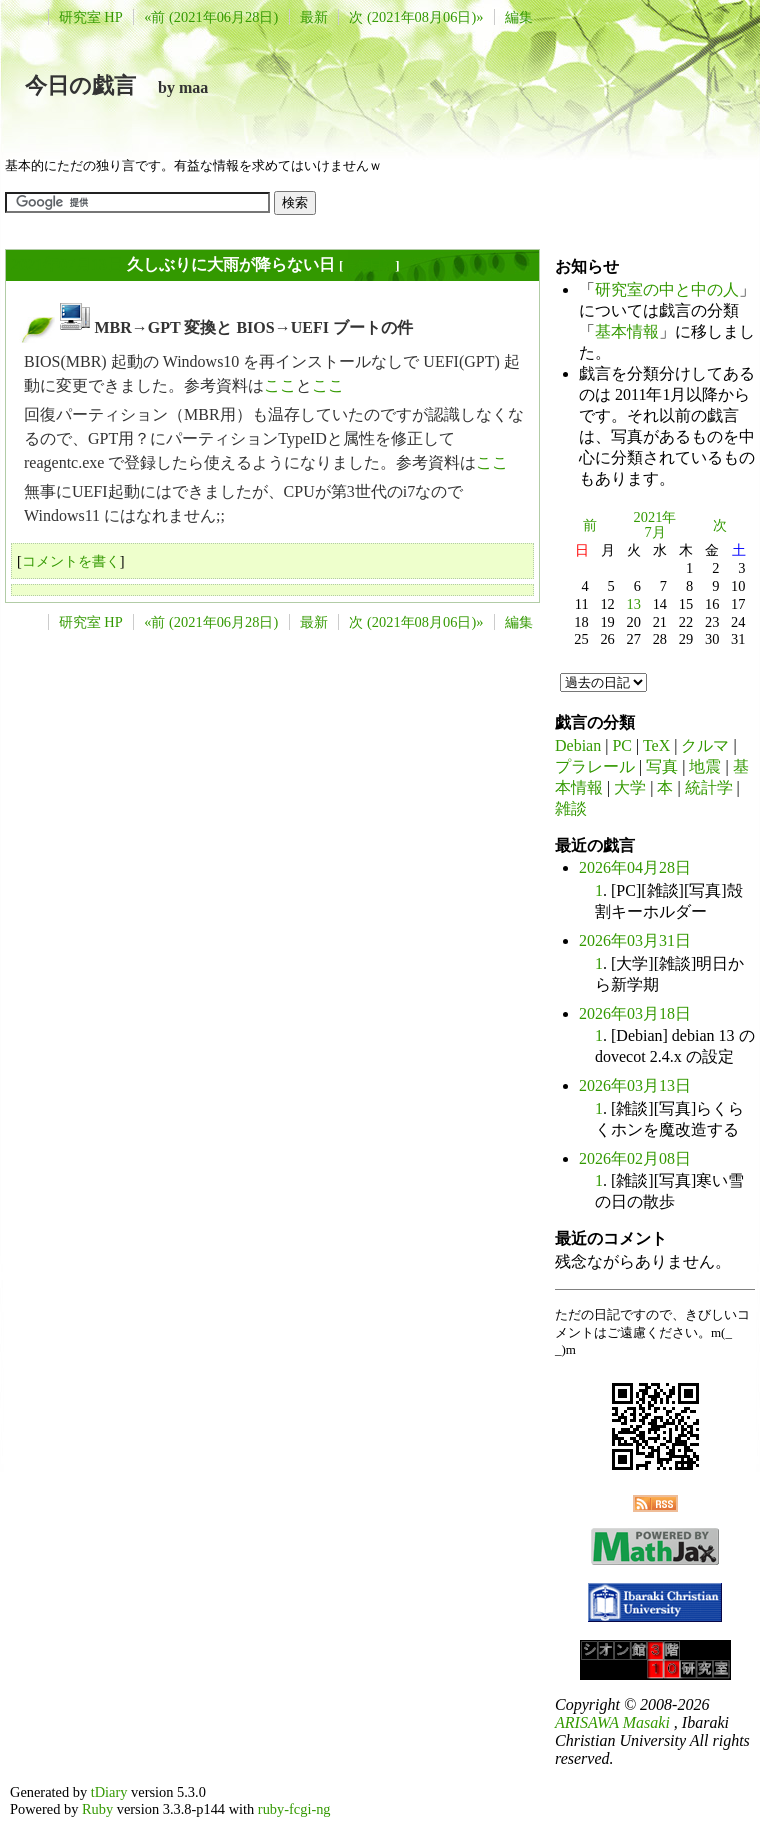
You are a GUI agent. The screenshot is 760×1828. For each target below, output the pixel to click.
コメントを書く (71, 561)
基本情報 (627, 331)
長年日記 (369, 265)
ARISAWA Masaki (612, 1722)
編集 (519, 17)
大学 (630, 787)
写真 (662, 766)
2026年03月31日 (635, 940)
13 (634, 604)
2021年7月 (655, 525)
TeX (656, 745)
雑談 (571, 808)
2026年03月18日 (635, 1013)
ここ (280, 385)
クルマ (705, 745)
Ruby (97, 1809)
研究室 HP (91, 17)
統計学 (709, 787)
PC (622, 745)
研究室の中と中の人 (667, 289)
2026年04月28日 (635, 867)
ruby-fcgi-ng (294, 1809)
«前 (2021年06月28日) (211, 17)
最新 (314, 17)
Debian (578, 745)
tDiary (109, 1792)
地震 (705, 766)
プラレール (595, 766)
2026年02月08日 (635, 1158)
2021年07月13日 (67, 264)
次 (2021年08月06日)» (416, 17)
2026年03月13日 (635, 1085)
